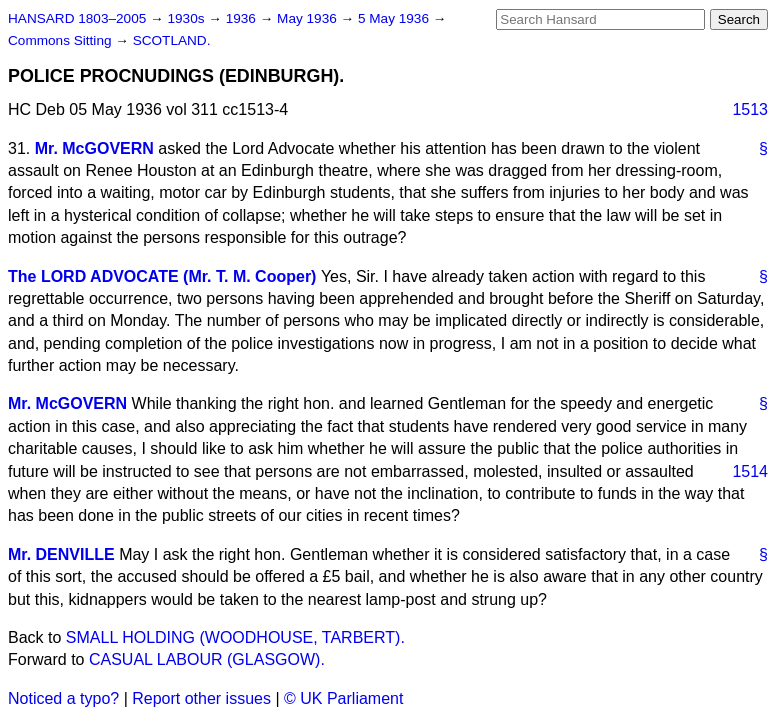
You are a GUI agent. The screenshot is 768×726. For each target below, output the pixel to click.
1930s (187, 18)
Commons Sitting (61, 40)
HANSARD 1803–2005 (77, 18)
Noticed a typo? (63, 698)
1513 (750, 109)
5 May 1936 (395, 18)
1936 (243, 18)
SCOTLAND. (172, 40)
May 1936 (308, 18)
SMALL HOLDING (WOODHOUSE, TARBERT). (235, 637)
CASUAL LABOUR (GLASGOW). (207, 659)
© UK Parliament (343, 698)
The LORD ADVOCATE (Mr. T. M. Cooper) (162, 276)
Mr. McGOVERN (94, 148)
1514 (750, 471)
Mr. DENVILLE (61, 554)
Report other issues (201, 698)
